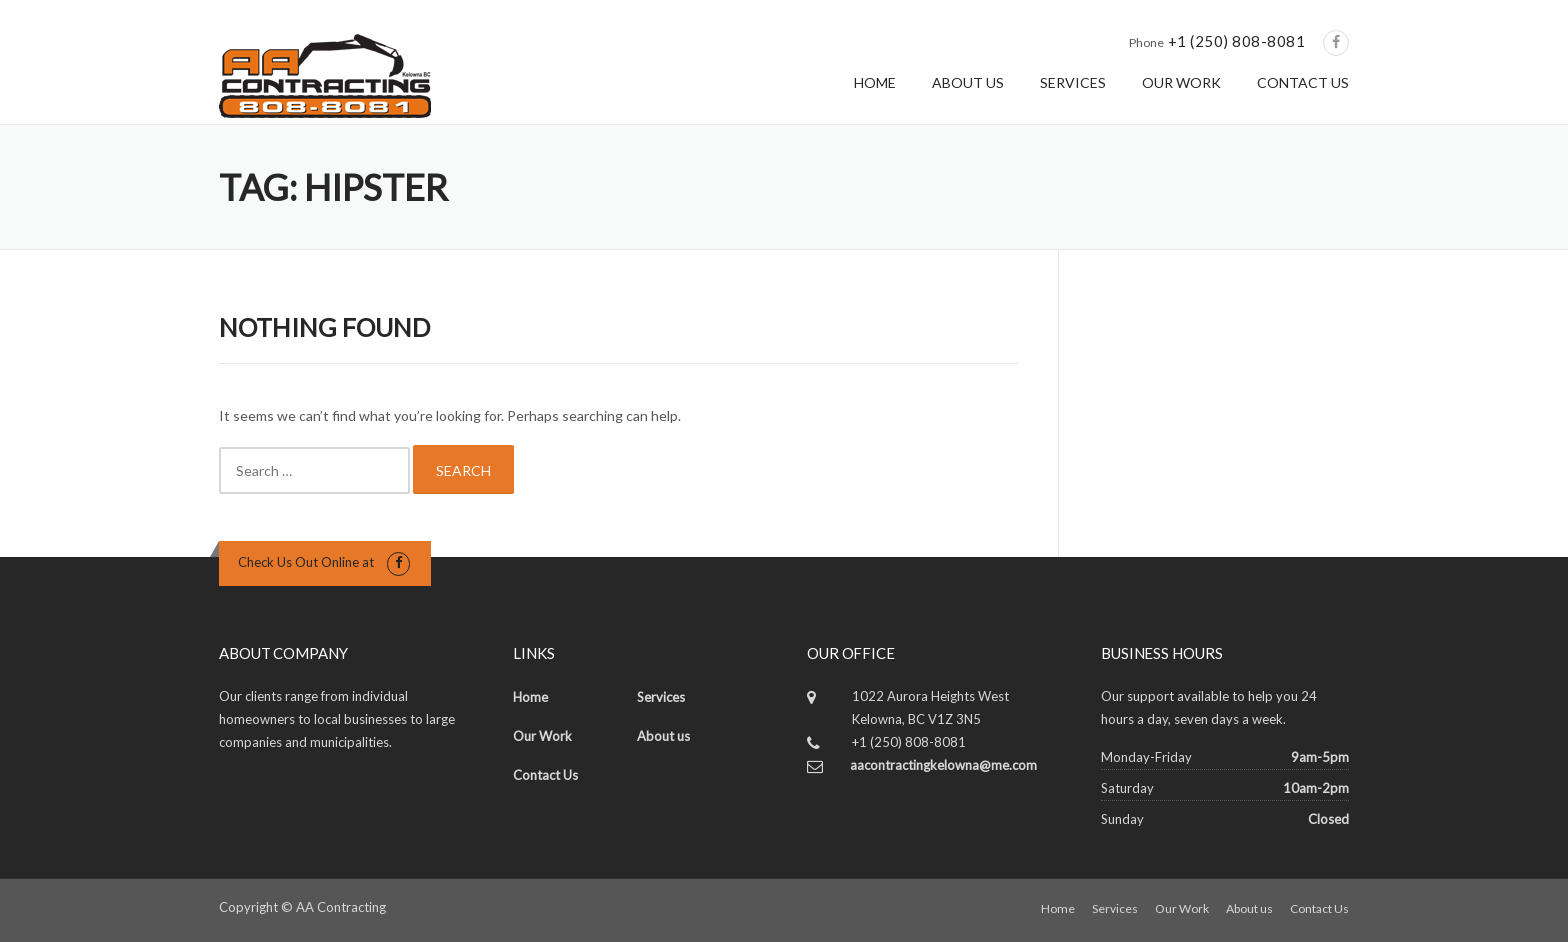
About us (663, 736)
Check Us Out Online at (306, 562)
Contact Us (545, 775)
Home (530, 697)
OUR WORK (1181, 82)
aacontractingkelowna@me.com (943, 765)
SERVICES (1073, 82)
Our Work (542, 736)
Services (661, 697)
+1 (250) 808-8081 (1237, 41)
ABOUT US (968, 82)
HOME (875, 82)
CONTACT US (1303, 82)
